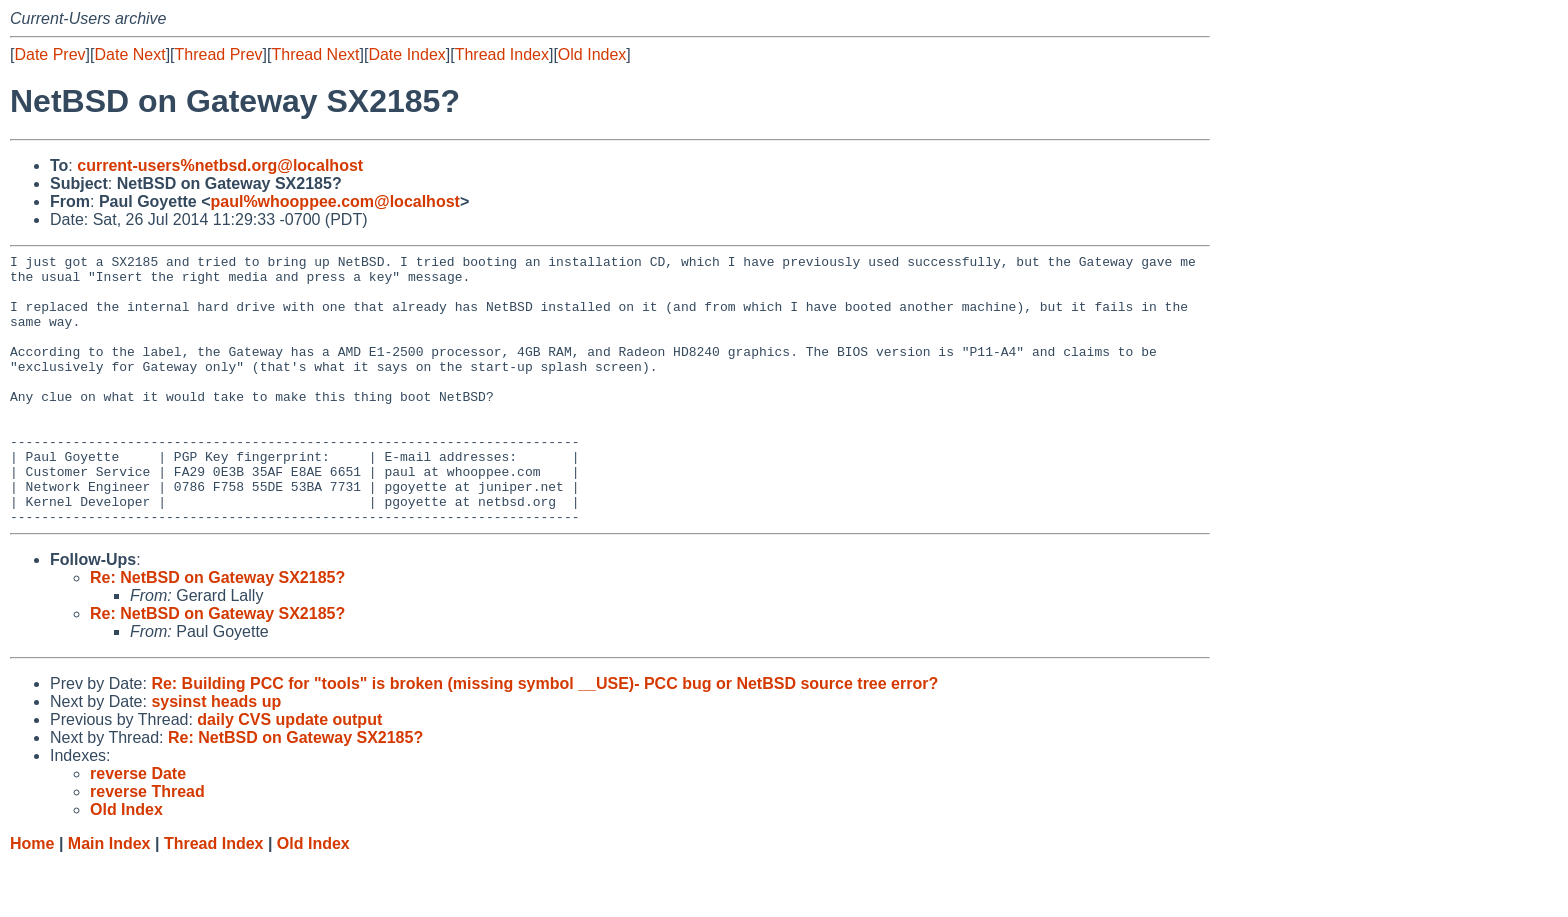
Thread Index (502, 54)
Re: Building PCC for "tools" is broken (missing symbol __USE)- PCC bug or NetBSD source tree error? (544, 737)
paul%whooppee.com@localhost (334, 201)
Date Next (129, 54)
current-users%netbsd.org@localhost (220, 165)
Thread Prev (219, 54)
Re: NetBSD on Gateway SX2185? (217, 631)
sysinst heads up (216, 755)
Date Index (406, 54)
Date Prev (49, 54)
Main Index (109, 897)
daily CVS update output (289, 773)
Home (32, 897)
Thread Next (315, 54)
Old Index (592, 54)
